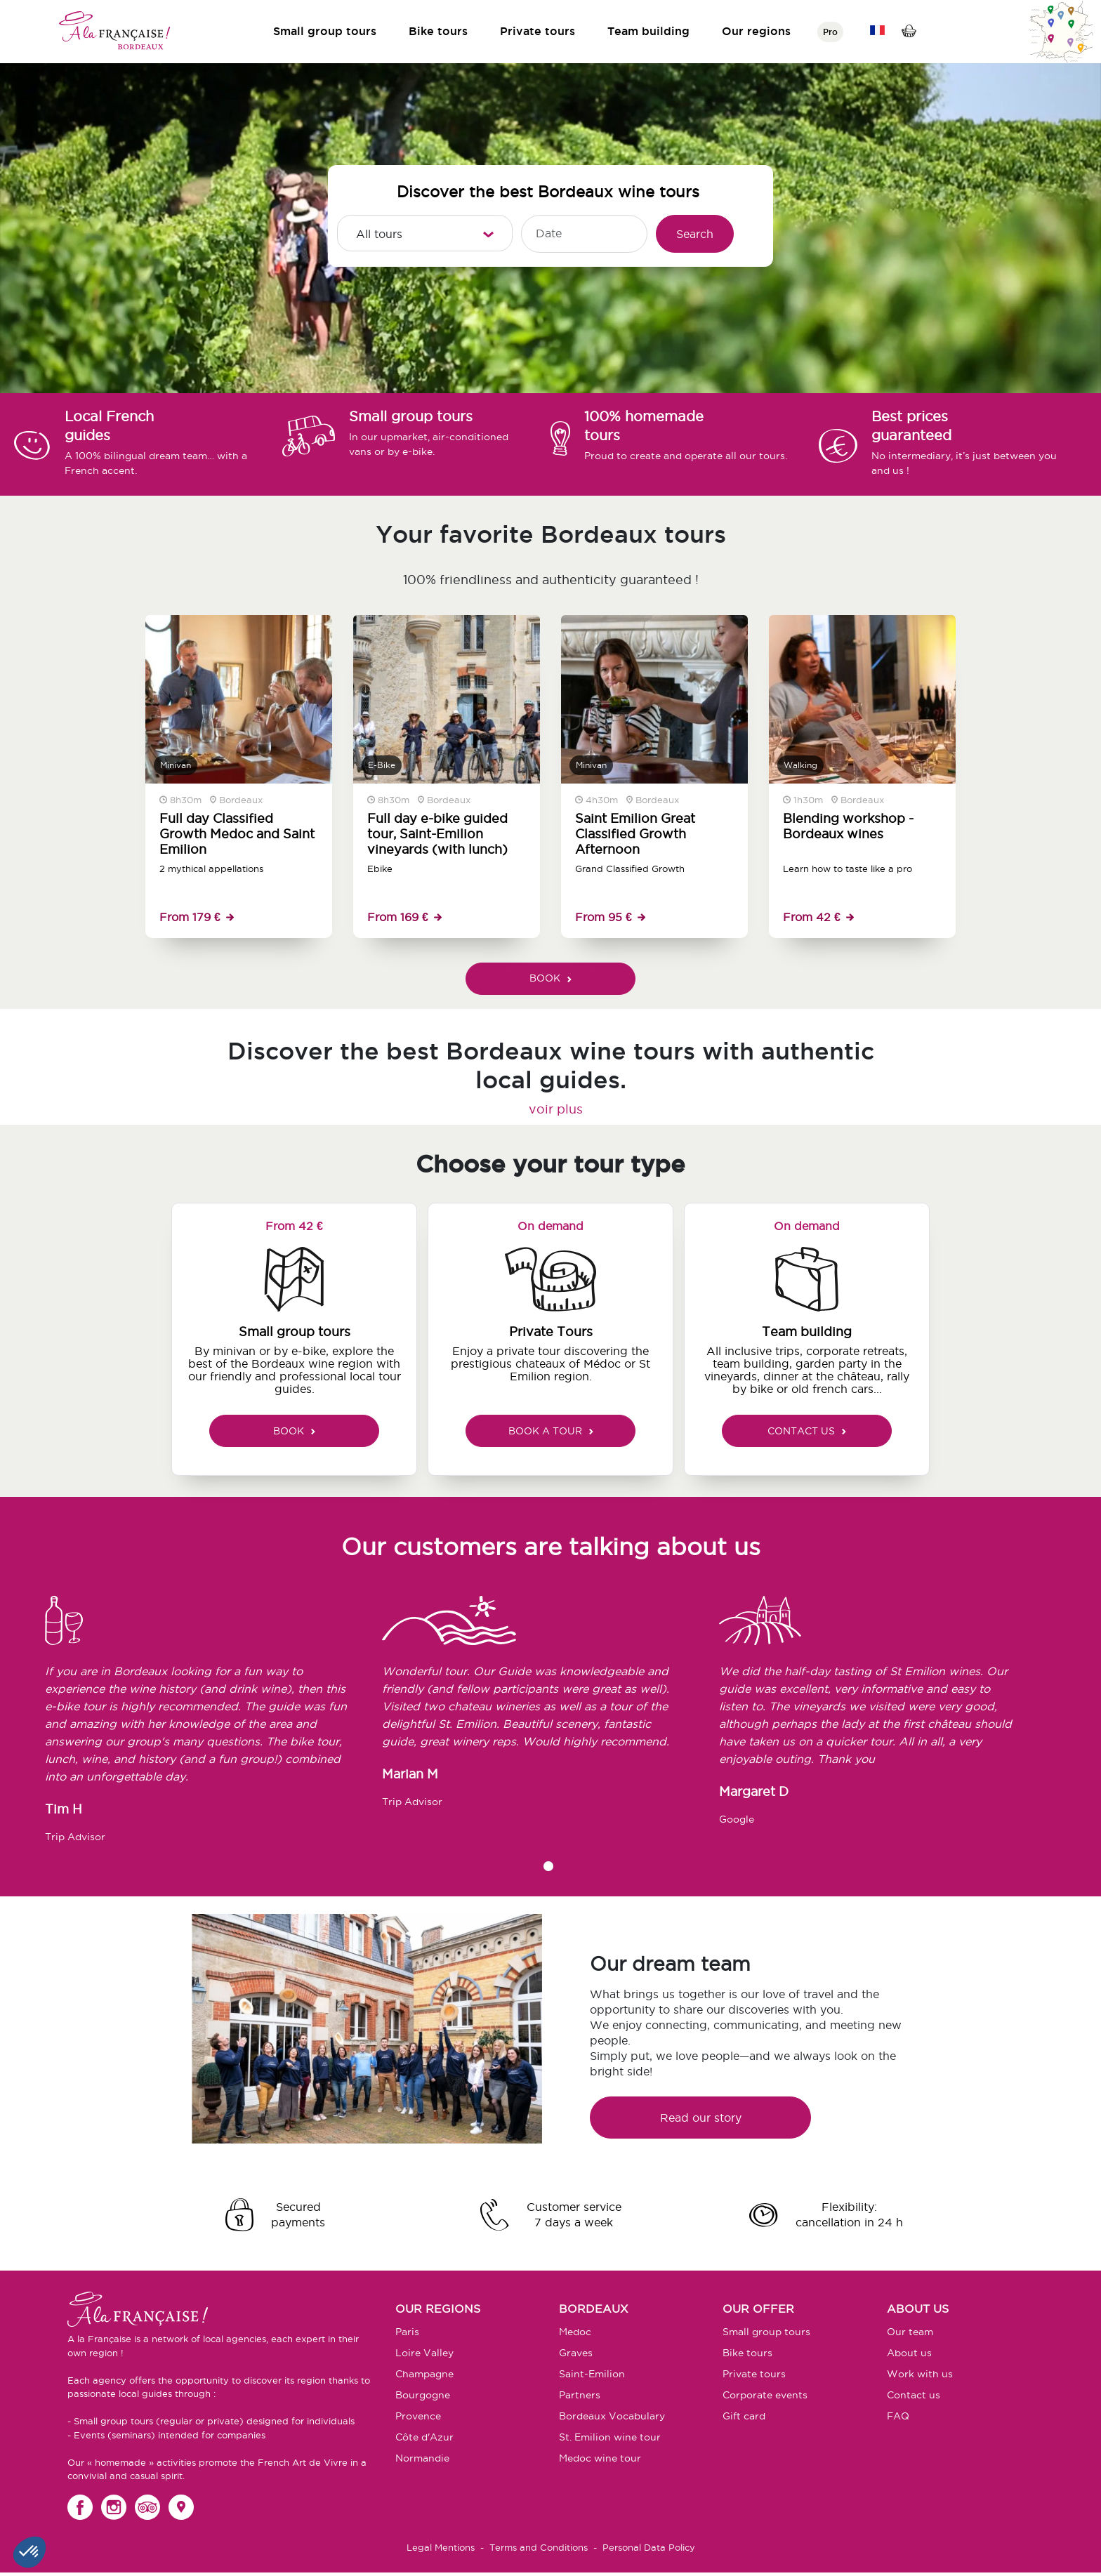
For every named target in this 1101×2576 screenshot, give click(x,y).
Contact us (913, 2394)
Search (694, 233)
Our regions (756, 31)
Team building (648, 31)
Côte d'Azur (424, 2437)
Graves (576, 2352)
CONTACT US (806, 1430)
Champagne (424, 2373)
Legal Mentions (441, 2547)
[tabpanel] (213, 1726)
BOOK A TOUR (550, 1430)
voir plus (556, 1109)
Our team (910, 2331)
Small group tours (324, 31)
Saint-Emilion (592, 2373)
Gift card (744, 2416)
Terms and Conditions (538, 2547)
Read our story (700, 2117)
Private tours (537, 31)
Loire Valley (424, 2352)
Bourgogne (422, 2394)
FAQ (898, 2416)
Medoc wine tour (600, 2458)
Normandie (422, 2458)
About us (909, 2352)
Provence (418, 2416)
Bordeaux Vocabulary (612, 2416)
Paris (407, 2331)
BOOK (550, 978)
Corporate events (765, 2394)
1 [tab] (548, 1866)
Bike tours (438, 31)
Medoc (575, 2331)
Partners (579, 2394)
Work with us (920, 2373)
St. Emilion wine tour (610, 2437)
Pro (830, 32)
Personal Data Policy (648, 2547)
